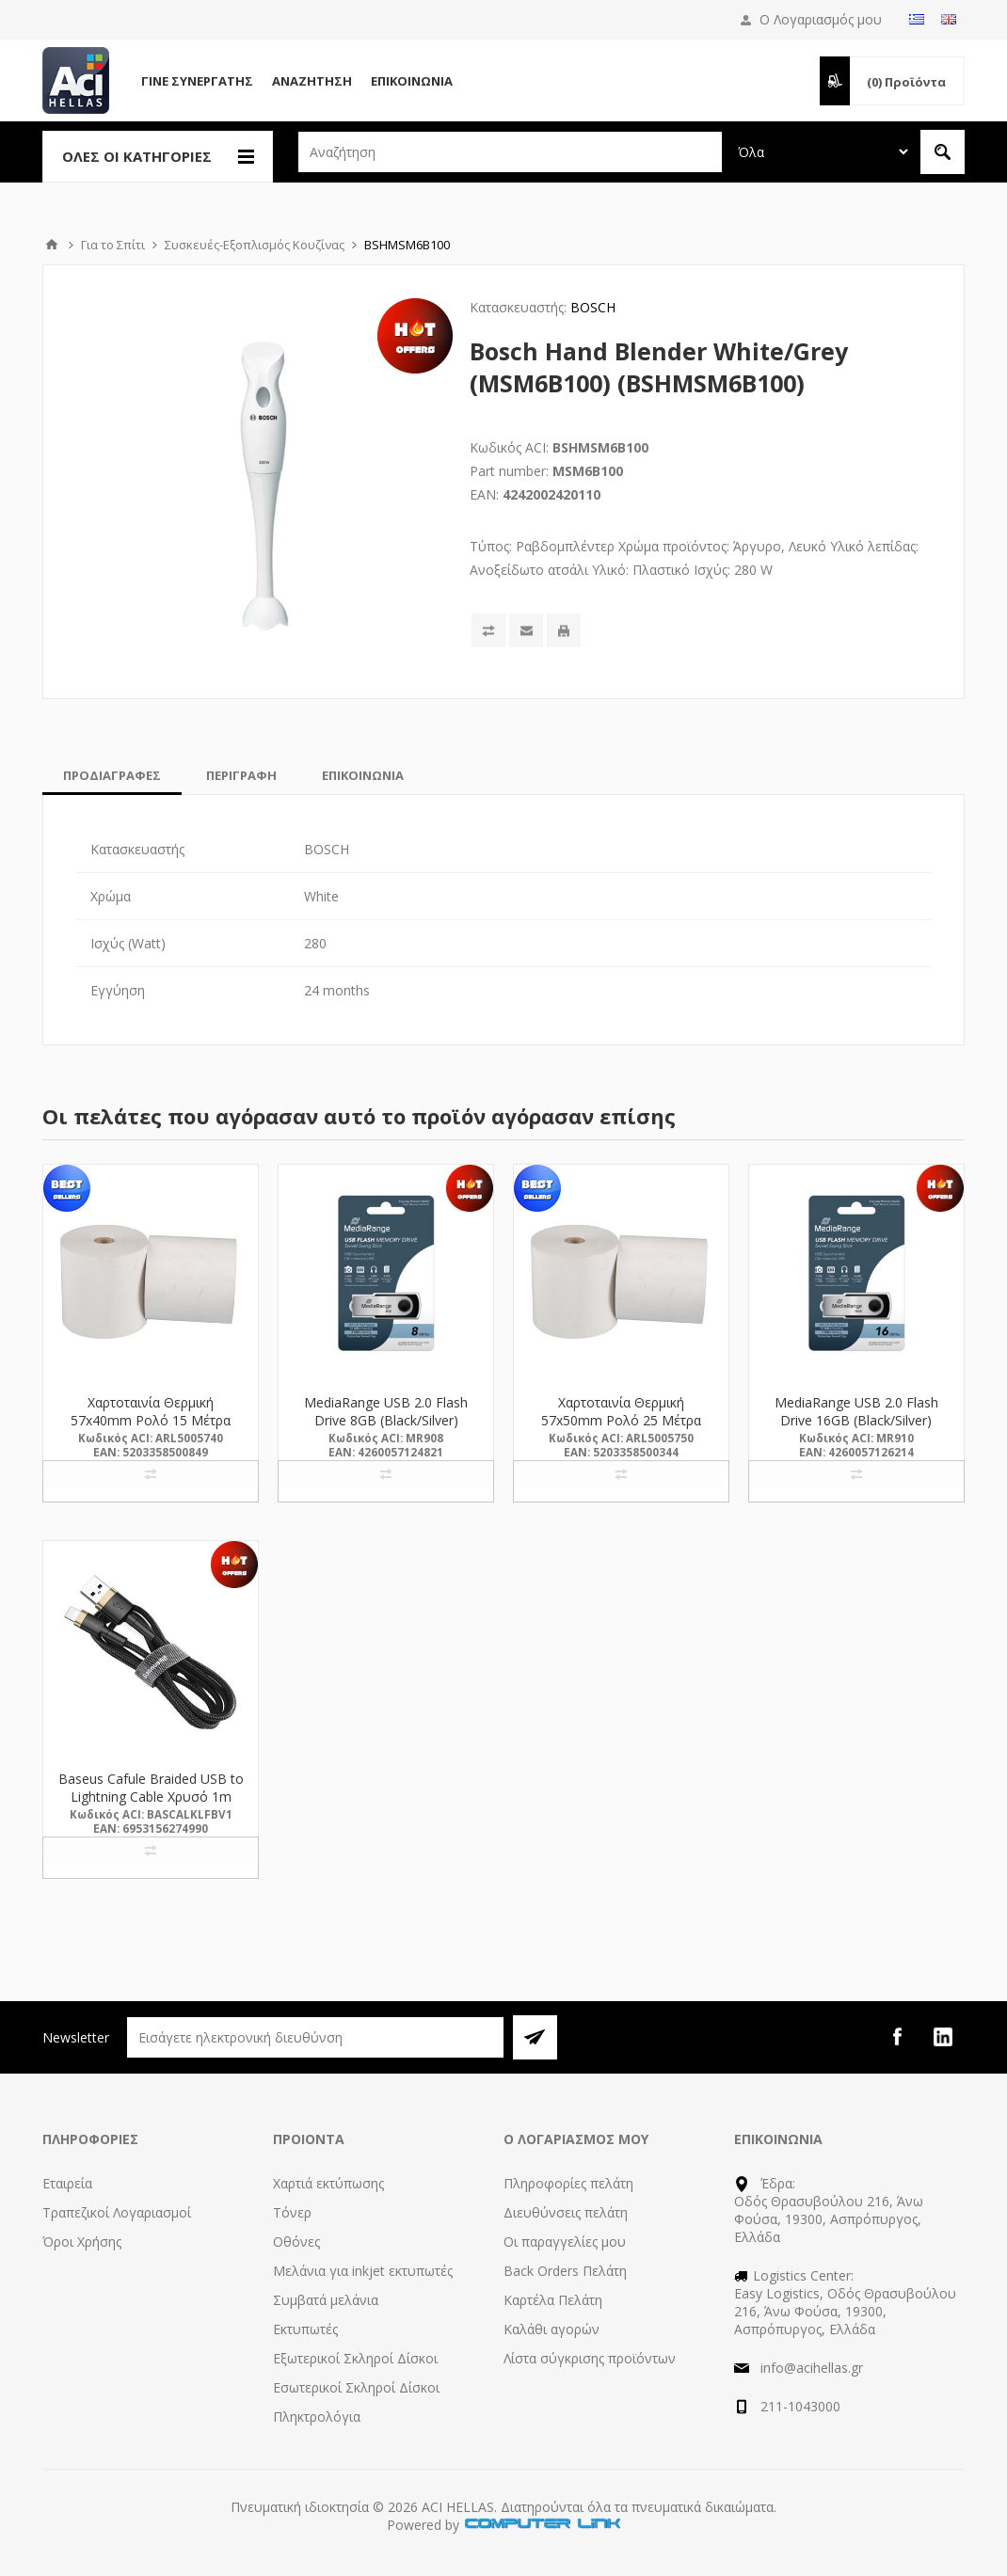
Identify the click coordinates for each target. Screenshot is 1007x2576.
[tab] (112, 775)
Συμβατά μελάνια (325, 2300)
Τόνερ (292, 2212)
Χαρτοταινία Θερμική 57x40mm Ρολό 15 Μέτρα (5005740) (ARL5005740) (151, 1420)
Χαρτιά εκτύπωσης (328, 2183)
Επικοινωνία (412, 80)
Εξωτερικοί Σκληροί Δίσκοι (355, 2358)
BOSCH (592, 307)
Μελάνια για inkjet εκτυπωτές (363, 2271)
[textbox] (510, 152)
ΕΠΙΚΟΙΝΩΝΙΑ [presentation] (363, 775)
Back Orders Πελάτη (565, 2271)
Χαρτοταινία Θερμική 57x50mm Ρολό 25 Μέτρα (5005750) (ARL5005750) (621, 1420)
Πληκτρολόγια (316, 2416)
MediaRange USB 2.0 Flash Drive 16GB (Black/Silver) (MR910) (856, 1420)
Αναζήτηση (312, 80)
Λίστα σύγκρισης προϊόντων (590, 2358)
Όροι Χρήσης (81, 2241)
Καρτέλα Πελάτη (553, 2300)
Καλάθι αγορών (551, 2329)
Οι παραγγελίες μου (565, 2241)
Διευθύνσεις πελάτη (566, 2212)
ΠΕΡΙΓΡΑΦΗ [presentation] (241, 775)
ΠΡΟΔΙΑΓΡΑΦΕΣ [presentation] (112, 775)
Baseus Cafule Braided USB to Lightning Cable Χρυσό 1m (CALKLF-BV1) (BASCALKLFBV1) (151, 1805)
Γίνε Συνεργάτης (197, 80)
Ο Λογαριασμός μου (820, 19)
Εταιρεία (67, 2183)
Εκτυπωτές (305, 2329)
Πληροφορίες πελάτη (568, 2183)
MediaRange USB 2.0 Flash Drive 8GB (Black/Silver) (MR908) (386, 1420)
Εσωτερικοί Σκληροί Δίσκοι (356, 2387)
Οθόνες (296, 2241)
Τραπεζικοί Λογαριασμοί (116, 2212)
